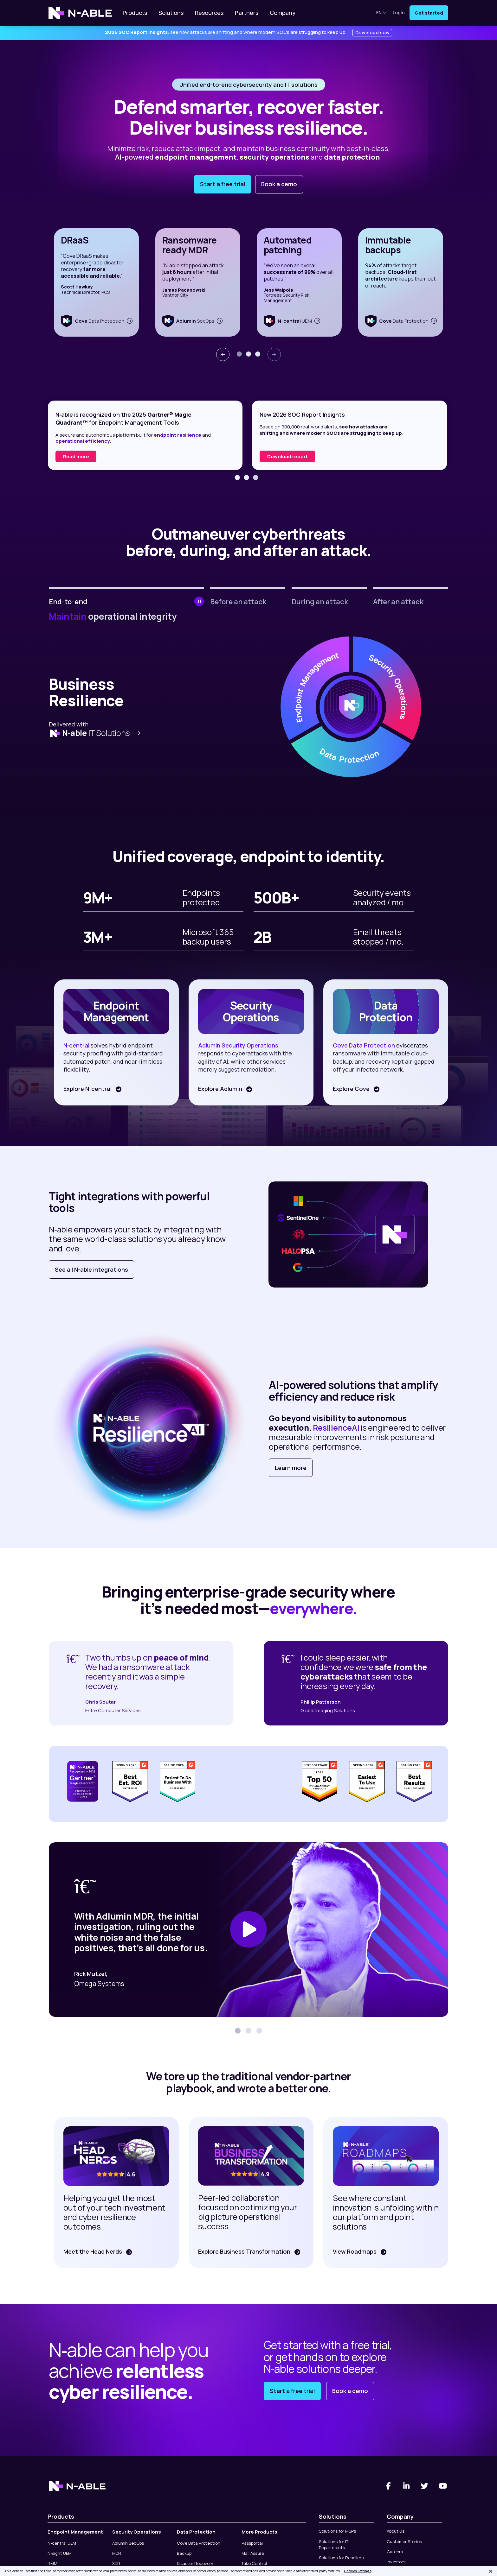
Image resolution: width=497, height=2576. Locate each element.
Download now (372, 32)
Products (135, 12)
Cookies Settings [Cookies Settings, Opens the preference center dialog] (357, 2571)
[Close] (490, 2571)
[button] (239, 354)
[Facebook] (388, 2486)
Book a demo (279, 184)
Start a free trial (222, 184)
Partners (246, 12)
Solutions (171, 12)
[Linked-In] (406, 2486)
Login (399, 13)
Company (282, 12)
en (381, 12)
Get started (429, 12)
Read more (281, 456)
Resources (209, 12)
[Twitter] (425, 2486)
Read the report (82, 456)
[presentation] (222, 354)
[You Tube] (443, 2486)
